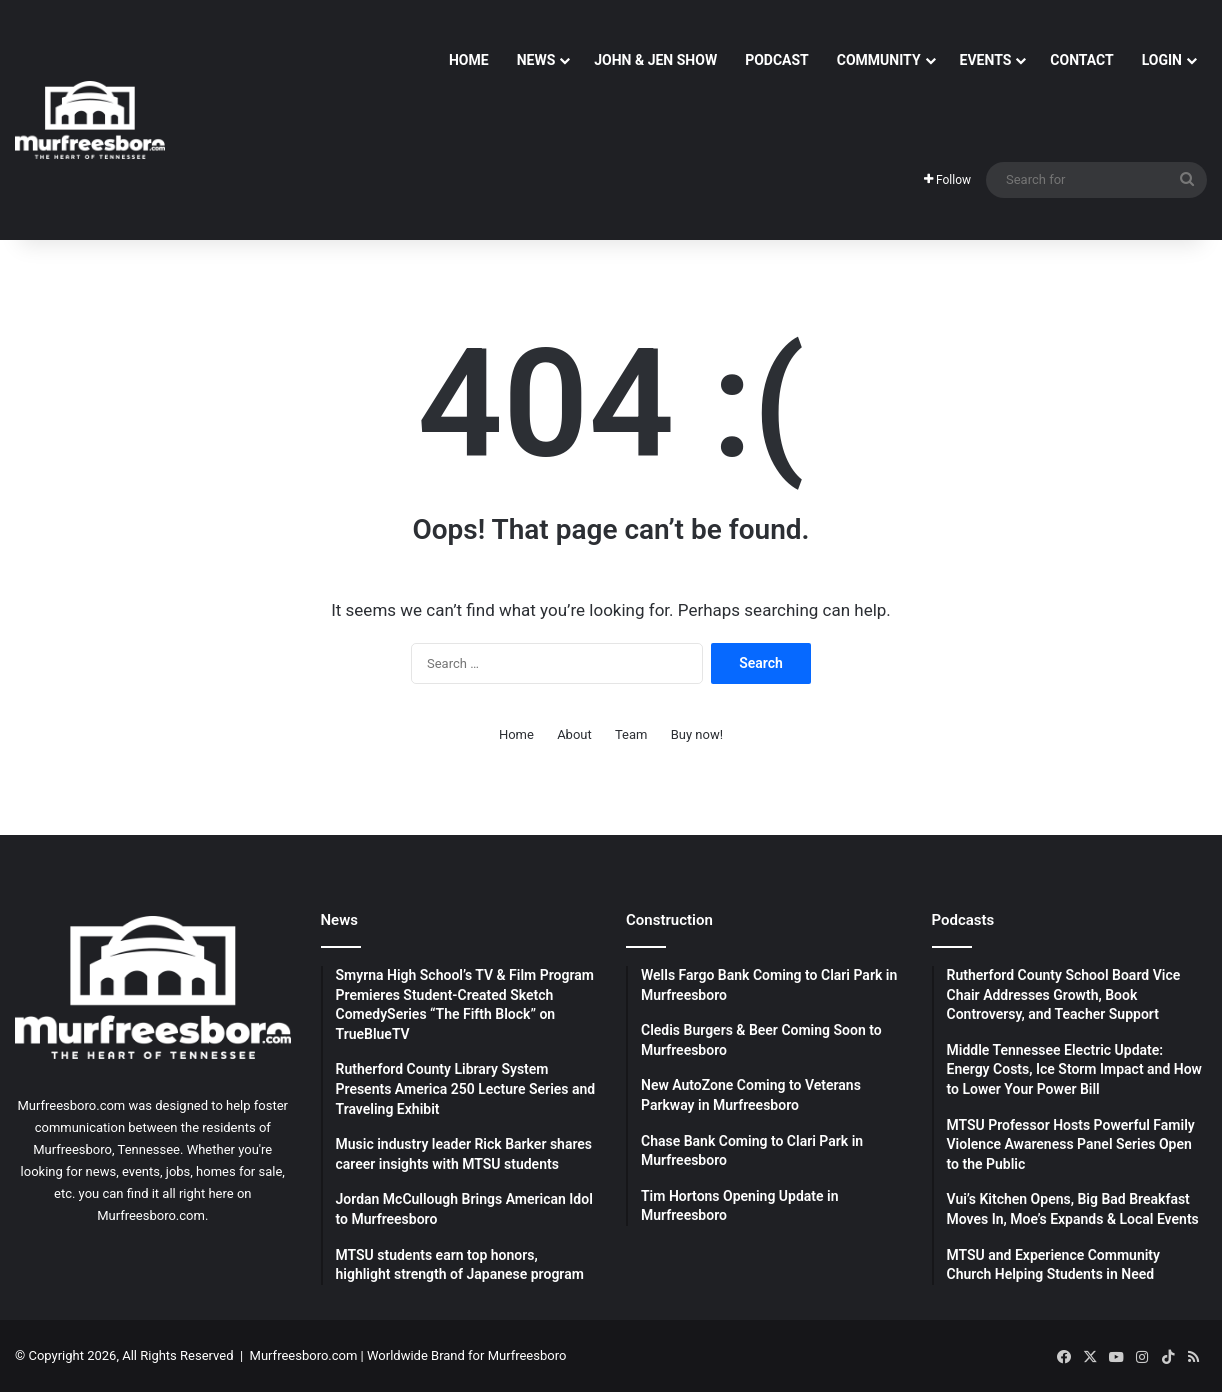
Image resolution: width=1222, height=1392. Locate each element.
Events (986, 60)
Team (631, 734)
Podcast (777, 60)
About (574, 734)
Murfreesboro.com (304, 1355)
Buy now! (697, 734)
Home (469, 60)
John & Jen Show (655, 60)
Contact (1081, 60)
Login (1162, 60)
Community (879, 60)
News (536, 60)
